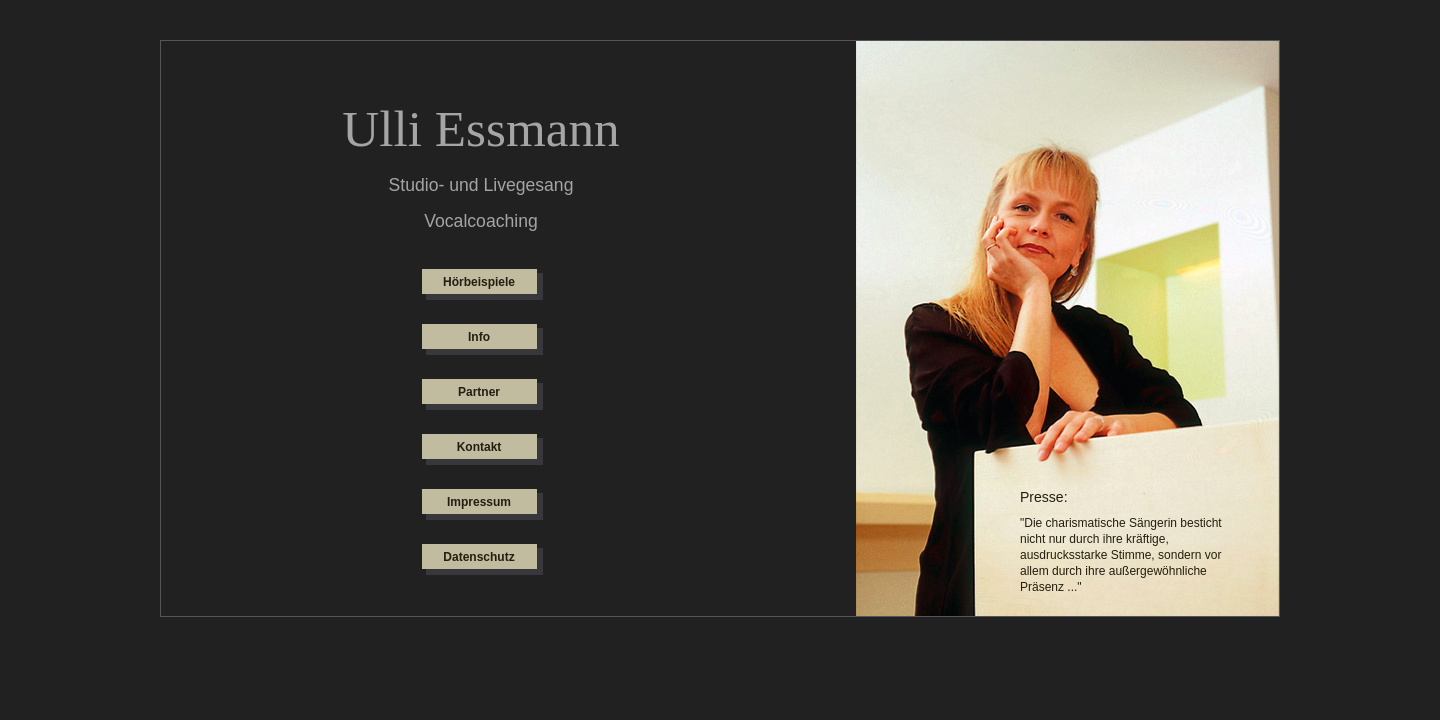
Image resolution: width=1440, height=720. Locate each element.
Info (479, 337)
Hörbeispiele (479, 282)
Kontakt (479, 447)
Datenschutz (478, 557)
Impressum (479, 502)
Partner (479, 392)
